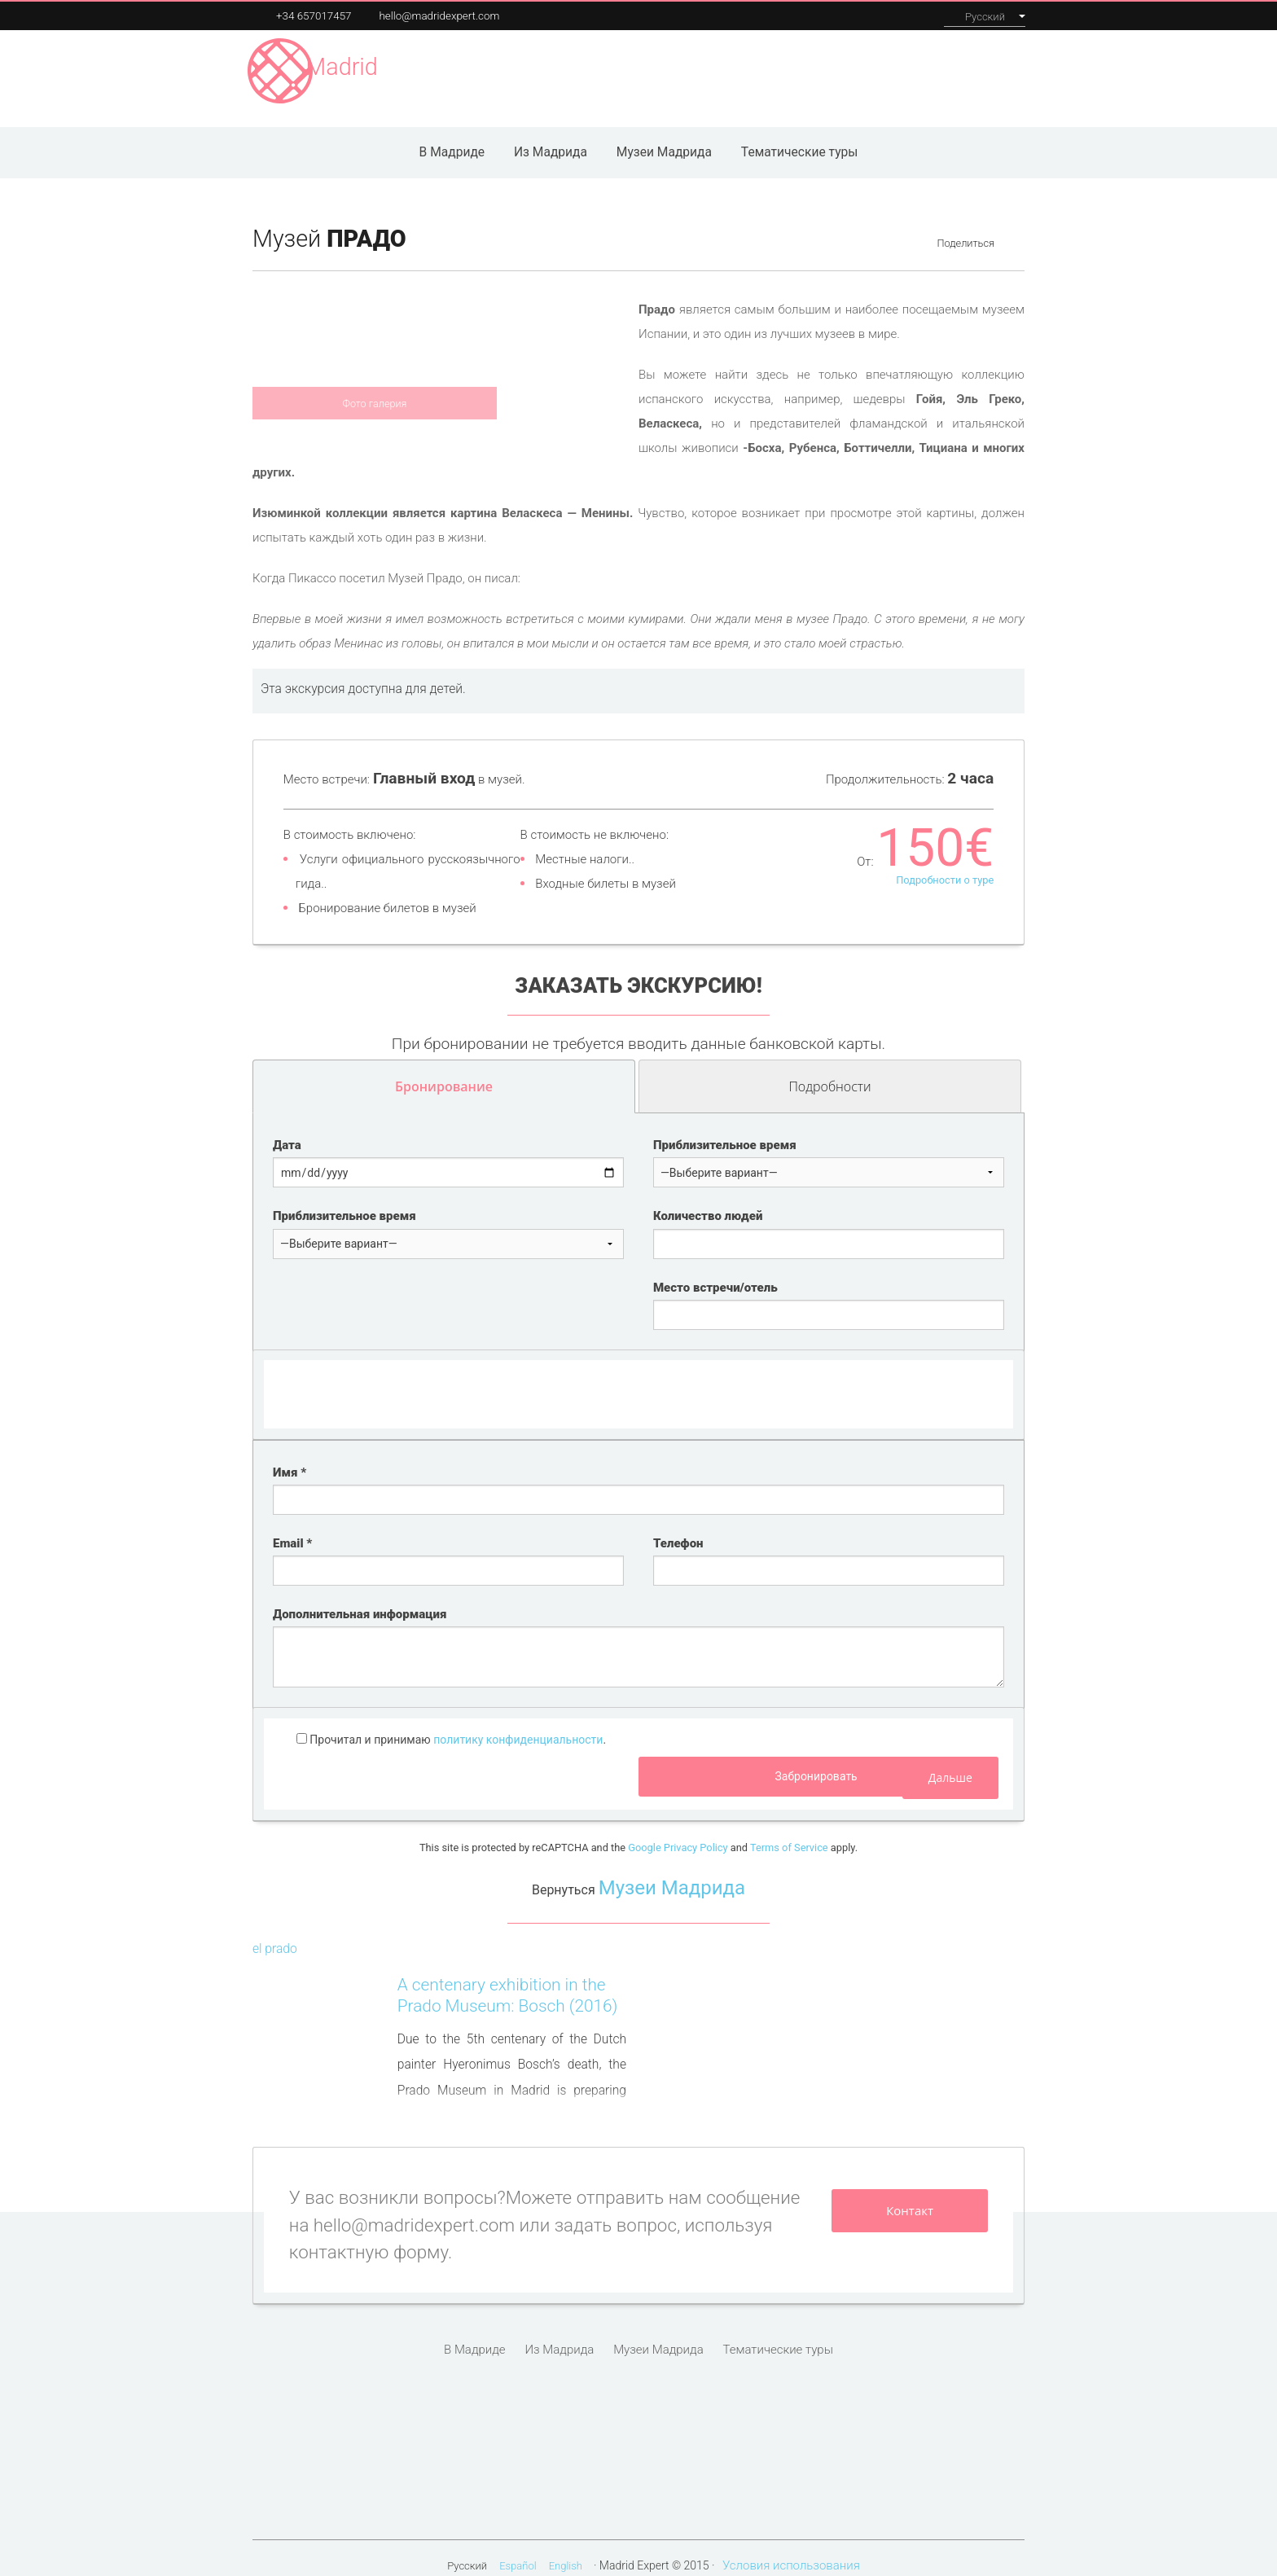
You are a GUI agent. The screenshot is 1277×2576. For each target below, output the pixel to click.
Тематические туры (799, 136)
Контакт (909, 2195)
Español (518, 2550)
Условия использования (791, 2550)
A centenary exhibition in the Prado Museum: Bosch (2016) (507, 1979)
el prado (274, 1933)
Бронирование (444, 1071)
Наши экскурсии (757, 69)
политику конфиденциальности (518, 1724)
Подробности (893, 1080)
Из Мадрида (550, 136)
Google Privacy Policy (677, 1832)
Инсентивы (858, 69)
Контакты (990, 70)
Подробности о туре (945, 865)
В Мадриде (452, 136)
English (565, 2550)
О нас (926, 69)
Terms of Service (789, 1832)
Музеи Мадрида (530, 69)
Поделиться (965, 228)
